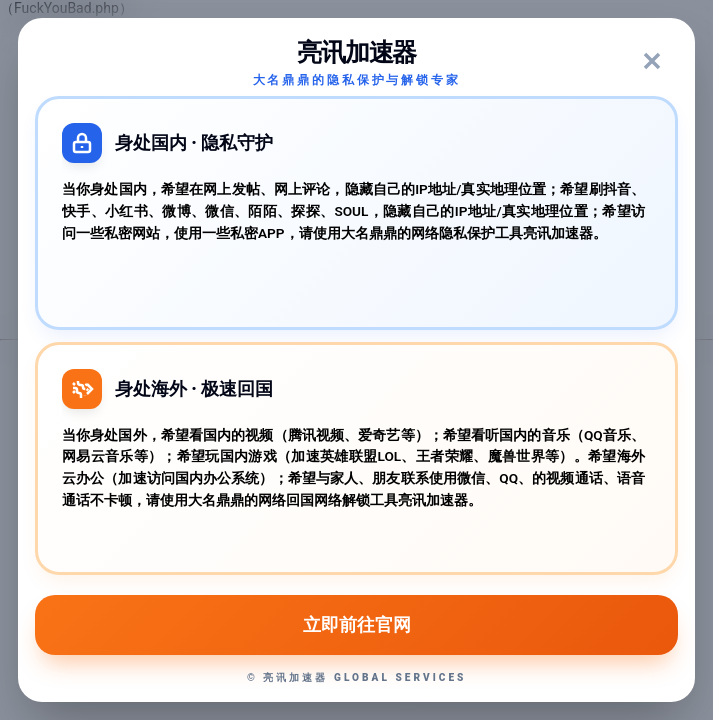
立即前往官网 (357, 625)
